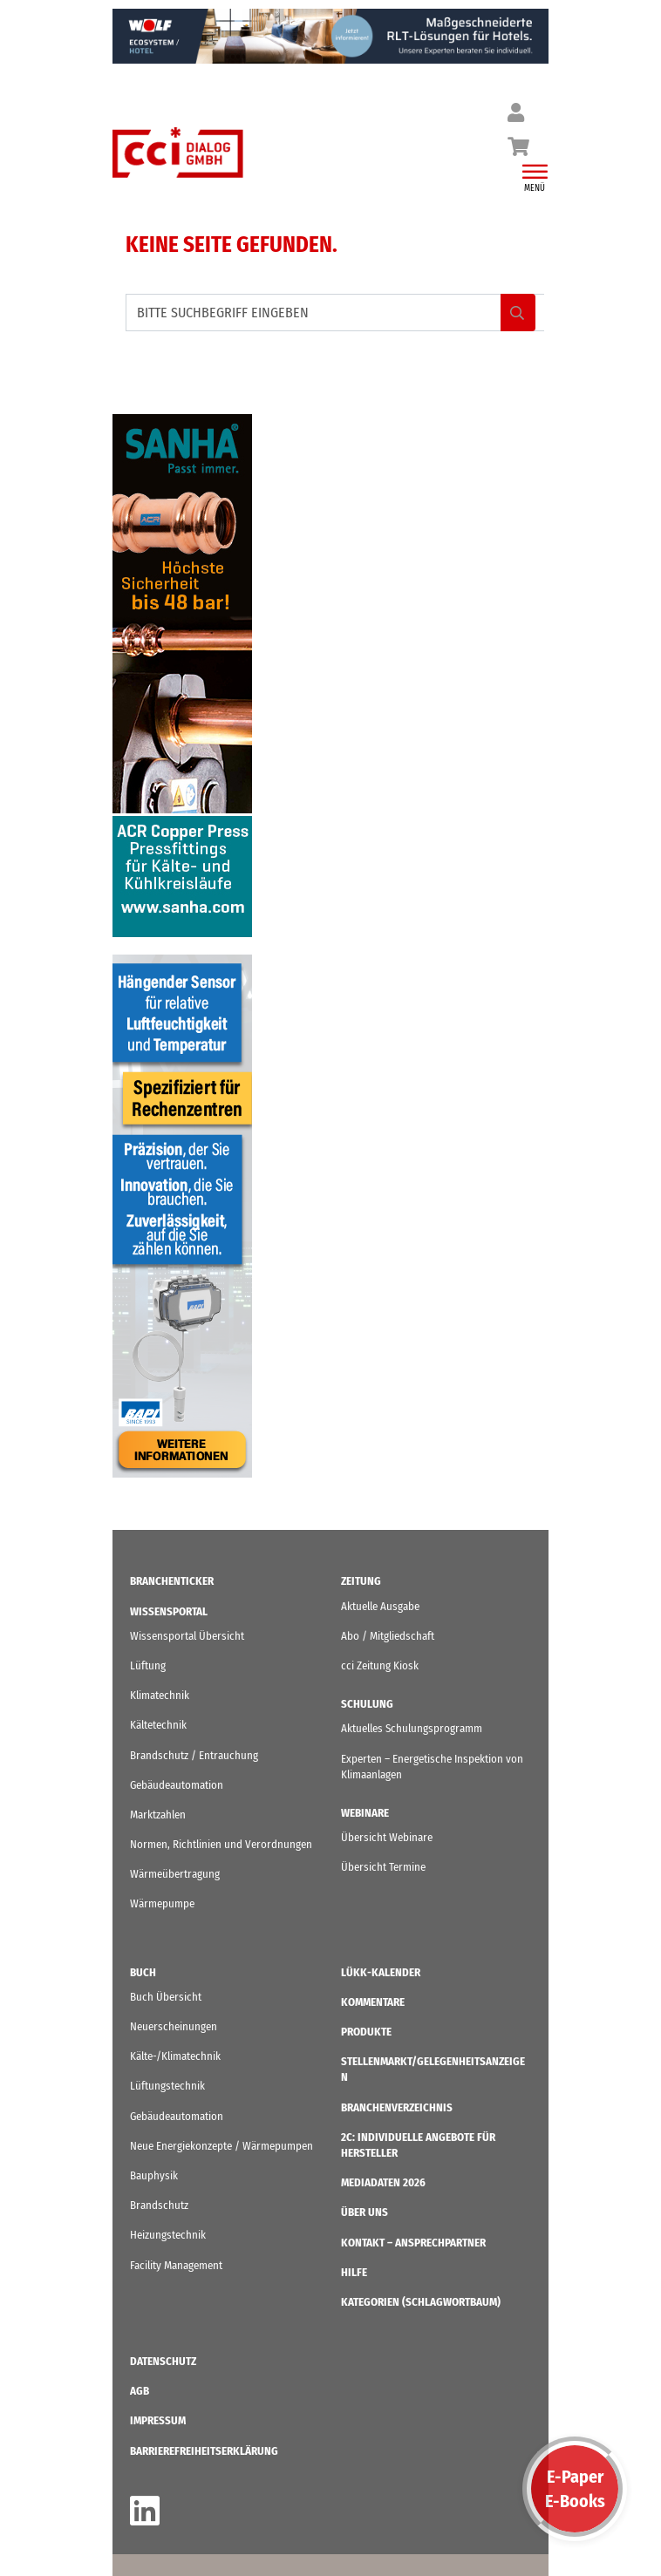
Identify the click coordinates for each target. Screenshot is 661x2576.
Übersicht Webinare (387, 1837)
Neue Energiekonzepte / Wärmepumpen (221, 2145)
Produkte (366, 2031)
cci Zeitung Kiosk (380, 1665)
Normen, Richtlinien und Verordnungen (221, 1844)
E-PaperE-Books (575, 2488)
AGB (139, 2390)
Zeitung (361, 1580)
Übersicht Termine (383, 1866)
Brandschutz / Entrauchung (194, 1755)
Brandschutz (159, 2205)
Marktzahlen (158, 1814)
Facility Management (176, 2265)
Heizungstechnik (168, 2234)
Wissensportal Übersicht (187, 1635)
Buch (143, 1972)
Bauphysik (154, 2175)
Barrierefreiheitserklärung (204, 2450)
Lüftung (148, 1665)
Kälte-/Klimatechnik (175, 2056)
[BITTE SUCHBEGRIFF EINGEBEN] (335, 312)
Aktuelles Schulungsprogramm (411, 1728)
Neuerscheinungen (173, 2026)
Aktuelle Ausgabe (380, 1606)
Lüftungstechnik (167, 2085)
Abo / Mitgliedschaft (387, 1635)
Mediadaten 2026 (383, 2182)
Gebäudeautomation (176, 1784)
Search (518, 312)
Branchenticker (172, 1580)
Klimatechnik (159, 1695)
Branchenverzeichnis (397, 2107)
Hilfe (354, 2272)
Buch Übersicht (165, 1996)
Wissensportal (169, 1611)
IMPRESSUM (158, 2420)
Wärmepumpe (162, 1903)
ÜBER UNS (364, 2212)
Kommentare (373, 2001)
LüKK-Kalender (380, 1972)
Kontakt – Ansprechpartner (413, 2242)
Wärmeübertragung (175, 1873)
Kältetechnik (158, 1724)
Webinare (365, 1812)
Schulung (367, 1703)
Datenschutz (163, 2361)
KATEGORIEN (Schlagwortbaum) (421, 2301)
